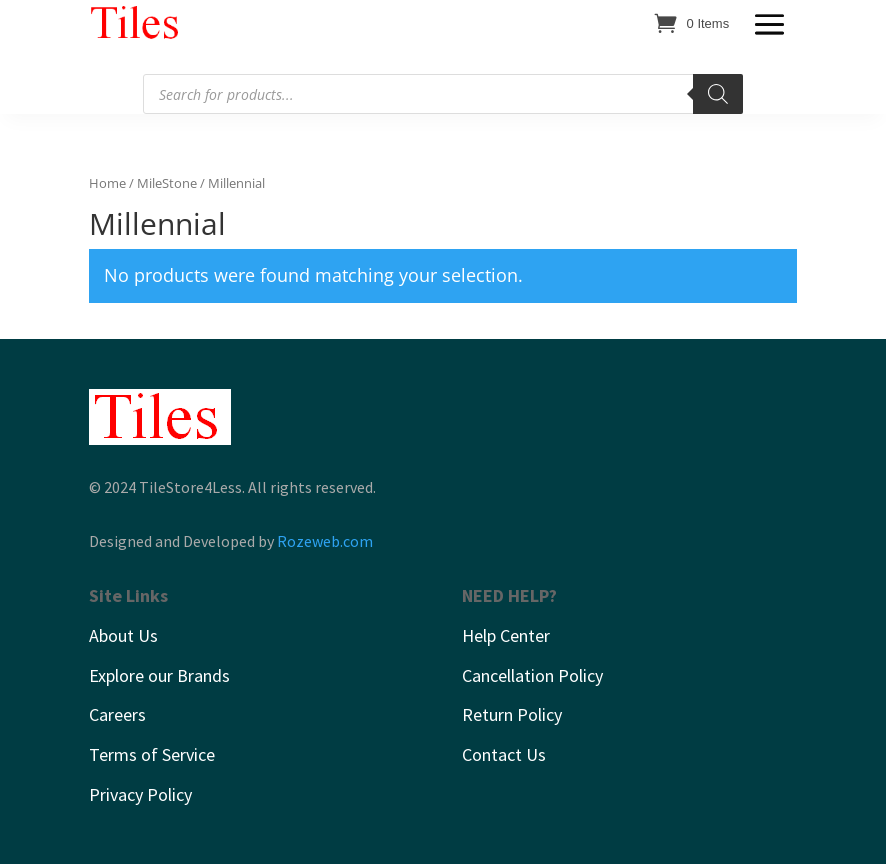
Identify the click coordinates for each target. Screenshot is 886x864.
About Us (123, 635)
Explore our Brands (159, 675)
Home (107, 183)
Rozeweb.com (325, 541)
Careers (117, 714)
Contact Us (504, 754)
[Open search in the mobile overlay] (443, 94)
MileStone (167, 183)
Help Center (506, 635)
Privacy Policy (140, 794)
